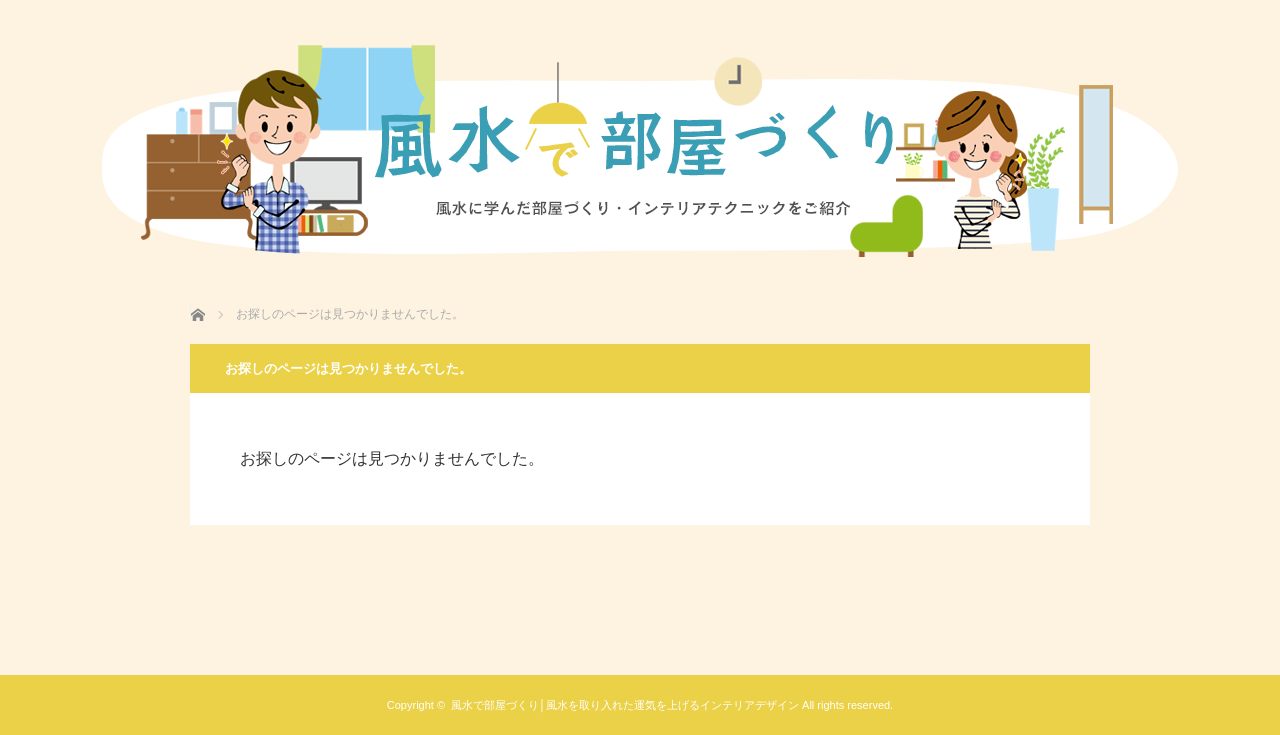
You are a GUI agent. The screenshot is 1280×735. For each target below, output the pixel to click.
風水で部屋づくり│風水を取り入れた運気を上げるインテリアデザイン (625, 705)
